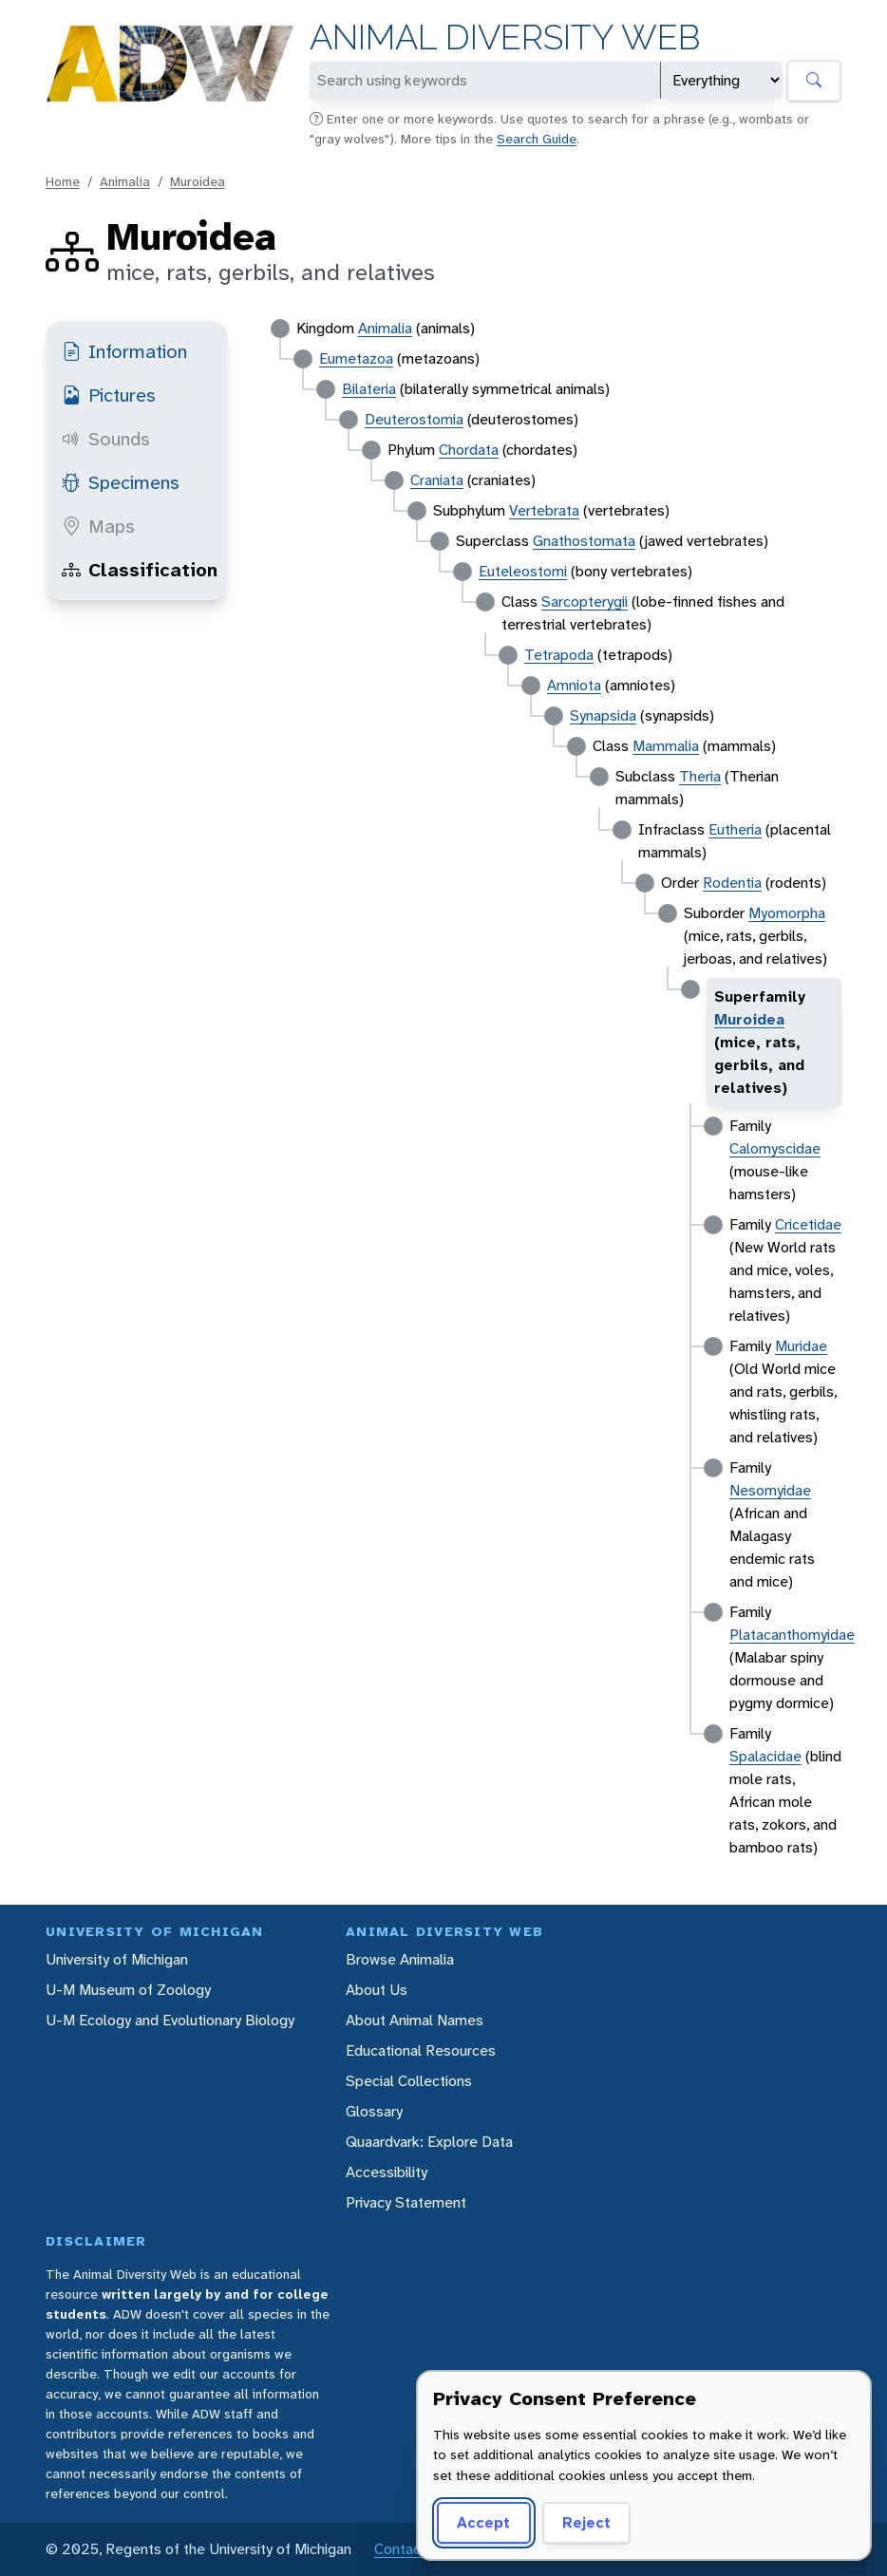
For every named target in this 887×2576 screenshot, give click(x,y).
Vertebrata (544, 510)
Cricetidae (808, 1224)
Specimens (120, 482)
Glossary (374, 2111)
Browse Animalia (400, 1959)
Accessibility (386, 2172)
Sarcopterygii (584, 601)
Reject (586, 2522)
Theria (700, 776)
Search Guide (536, 138)
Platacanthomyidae (792, 1635)
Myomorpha (786, 913)
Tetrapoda (559, 655)
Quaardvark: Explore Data (429, 2142)
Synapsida (603, 715)
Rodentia (732, 883)
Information (124, 351)
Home (63, 181)
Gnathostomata (584, 541)
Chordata (469, 450)
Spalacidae (765, 1756)
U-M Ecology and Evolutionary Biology (170, 2020)
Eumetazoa (356, 358)
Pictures (109, 395)
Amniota (574, 685)
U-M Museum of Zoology (128, 1990)
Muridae (801, 1346)
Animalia (125, 181)
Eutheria (735, 829)
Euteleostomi (523, 571)
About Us (376, 1990)
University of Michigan (117, 1959)
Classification (139, 569)
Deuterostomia (414, 419)
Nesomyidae (770, 1490)
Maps (98, 526)
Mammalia (665, 746)
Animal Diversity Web (505, 37)
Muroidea (197, 181)
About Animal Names (414, 2020)
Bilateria (369, 389)
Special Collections (409, 2081)
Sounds (106, 438)
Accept (483, 2522)
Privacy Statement (406, 2202)
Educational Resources (421, 2050)
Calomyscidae (775, 1148)
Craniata (436, 480)
